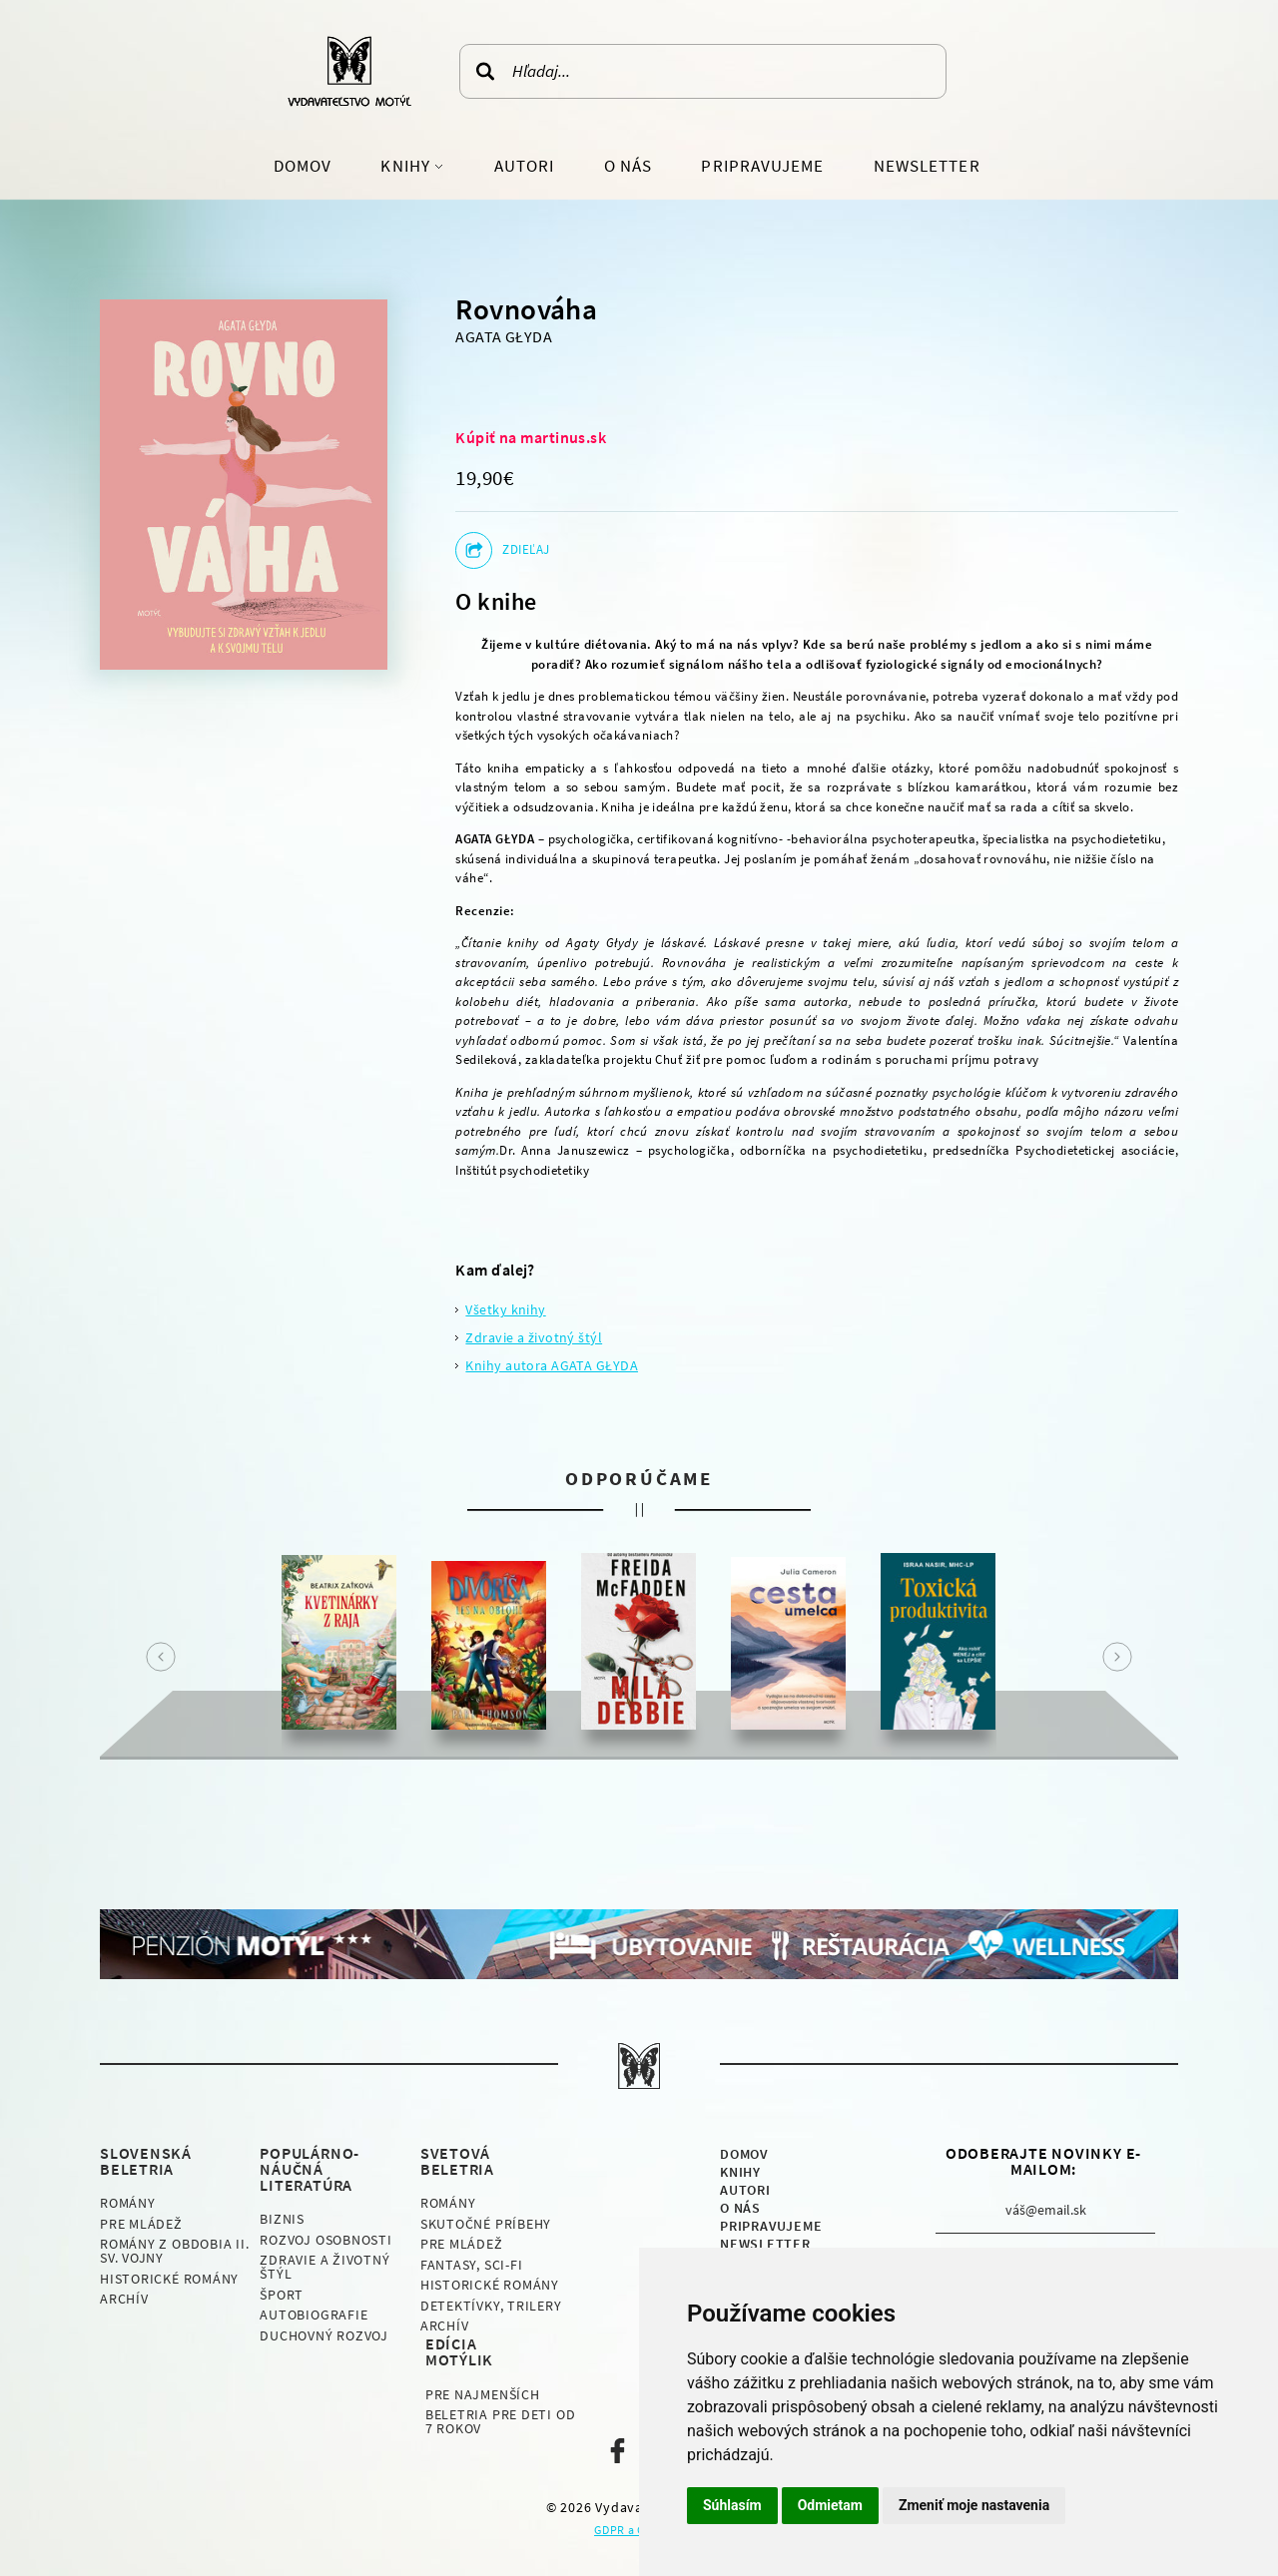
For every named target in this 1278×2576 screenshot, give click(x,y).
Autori (524, 166)
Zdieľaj (525, 549)
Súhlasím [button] (732, 2505)
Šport (282, 2295)
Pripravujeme (762, 166)
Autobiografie (313, 2314)
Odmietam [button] (830, 2505)
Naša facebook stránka (617, 2450)
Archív (124, 2299)
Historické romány (169, 2279)
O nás (628, 166)
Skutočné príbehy (485, 2224)
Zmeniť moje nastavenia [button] (974, 2505)
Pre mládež (141, 2224)
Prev (161, 1657)
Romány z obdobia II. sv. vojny (175, 2251)
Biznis (282, 2219)
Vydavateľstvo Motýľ (349, 71)
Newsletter (927, 166)
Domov (302, 166)
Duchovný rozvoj (324, 2335)
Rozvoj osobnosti (325, 2240)
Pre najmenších (482, 2394)
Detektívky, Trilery (491, 2306)
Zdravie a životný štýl (533, 1337)
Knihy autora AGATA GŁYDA (551, 1365)
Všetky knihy (505, 1309)
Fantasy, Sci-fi (471, 2265)
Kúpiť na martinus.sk (530, 437)
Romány (128, 2203)
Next (1117, 1657)
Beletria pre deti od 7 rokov (500, 2421)
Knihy (406, 166)
